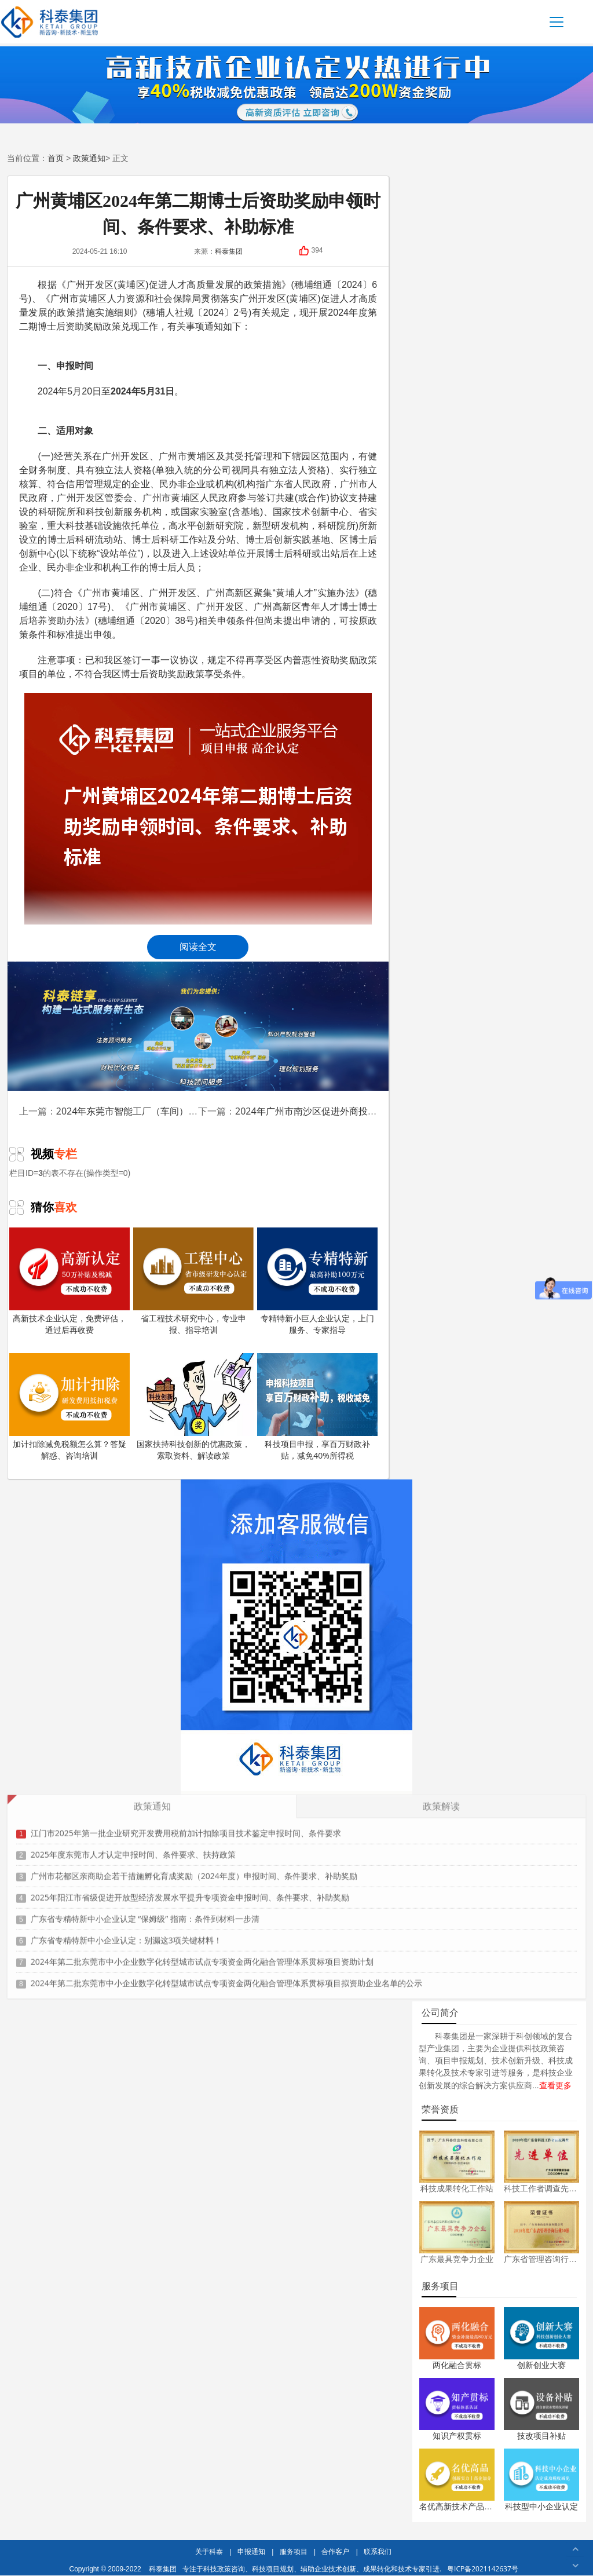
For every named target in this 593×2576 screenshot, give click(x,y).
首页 (55, 157)
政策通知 (89, 157)
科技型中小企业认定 (541, 2506)
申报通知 (251, 2551)
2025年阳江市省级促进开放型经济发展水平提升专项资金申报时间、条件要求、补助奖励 (190, 1890)
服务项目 (294, 2551)
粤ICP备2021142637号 (482, 2569)
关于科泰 (209, 2551)
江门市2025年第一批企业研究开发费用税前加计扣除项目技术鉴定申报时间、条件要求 (186, 1826)
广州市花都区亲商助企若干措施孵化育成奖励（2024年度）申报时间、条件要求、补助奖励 (194, 1869)
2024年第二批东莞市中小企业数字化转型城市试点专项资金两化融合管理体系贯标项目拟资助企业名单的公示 (226, 1976)
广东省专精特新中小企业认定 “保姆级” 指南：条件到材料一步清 (145, 1911)
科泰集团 (163, 2569)
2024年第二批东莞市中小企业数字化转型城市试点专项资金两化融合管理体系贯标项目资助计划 (202, 1954)
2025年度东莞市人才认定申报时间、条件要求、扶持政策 (133, 1847)
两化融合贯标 (457, 2364)
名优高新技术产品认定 (459, 2506)
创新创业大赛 (541, 2364)
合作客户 (335, 2551)
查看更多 (555, 2085)
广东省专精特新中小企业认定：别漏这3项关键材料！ (126, 1933)
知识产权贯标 (457, 2435)
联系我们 (377, 2551)
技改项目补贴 (541, 2435)
